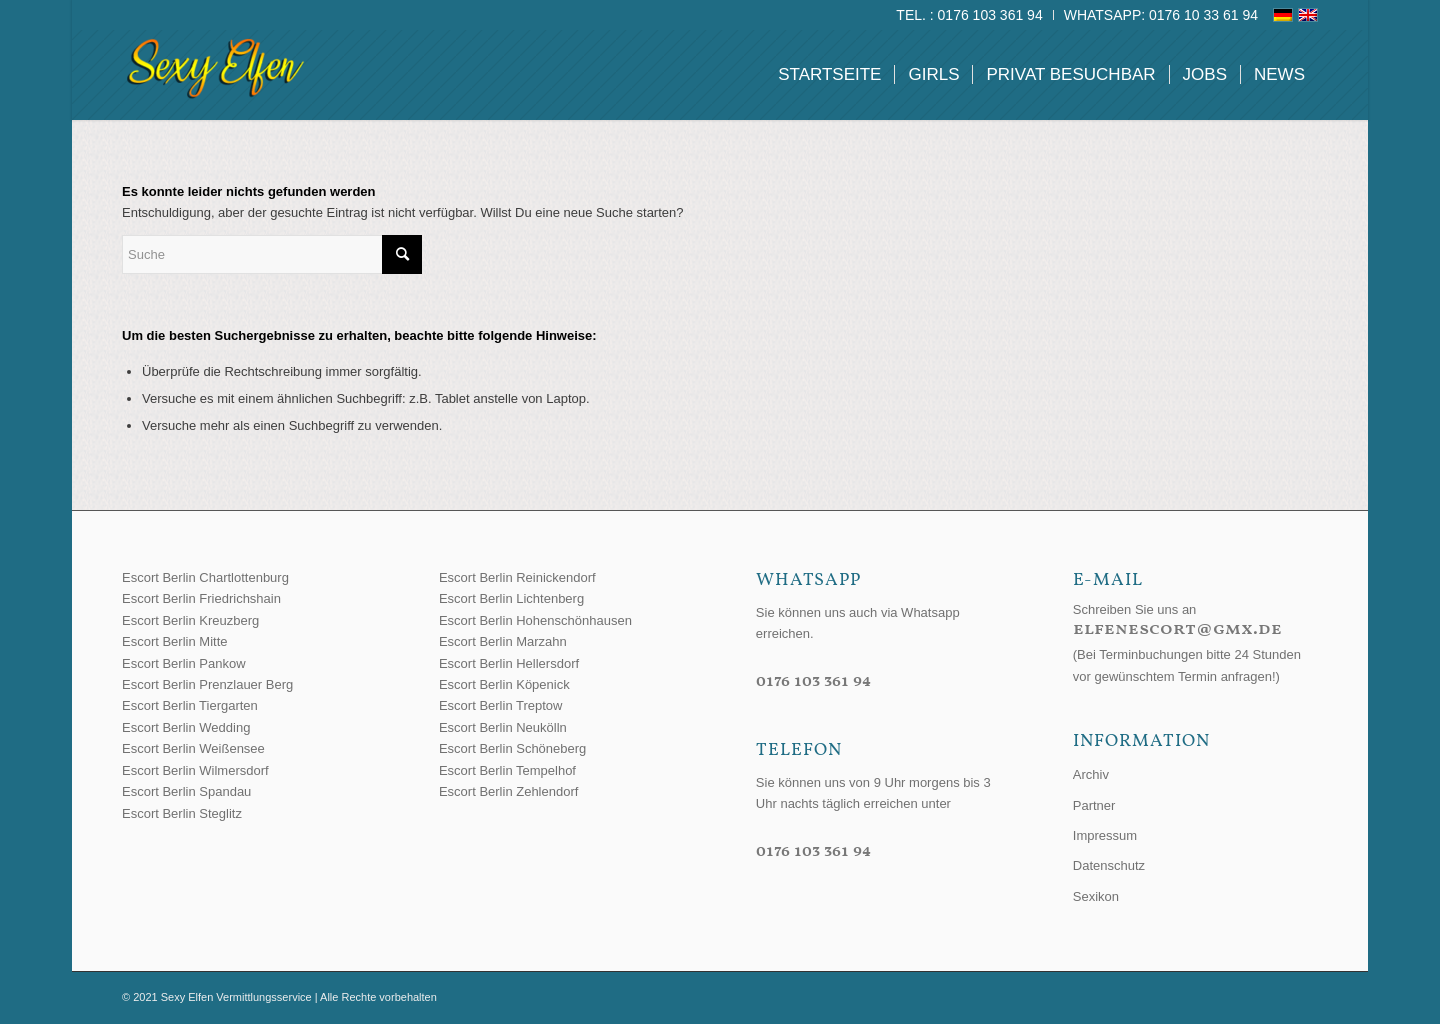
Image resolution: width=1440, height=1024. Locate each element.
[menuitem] (969, 15)
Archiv (1091, 774)
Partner (1094, 805)
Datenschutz (1109, 865)
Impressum (1105, 835)
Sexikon (1096, 896)
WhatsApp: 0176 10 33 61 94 (1161, 15)
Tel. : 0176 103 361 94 (969, 15)
